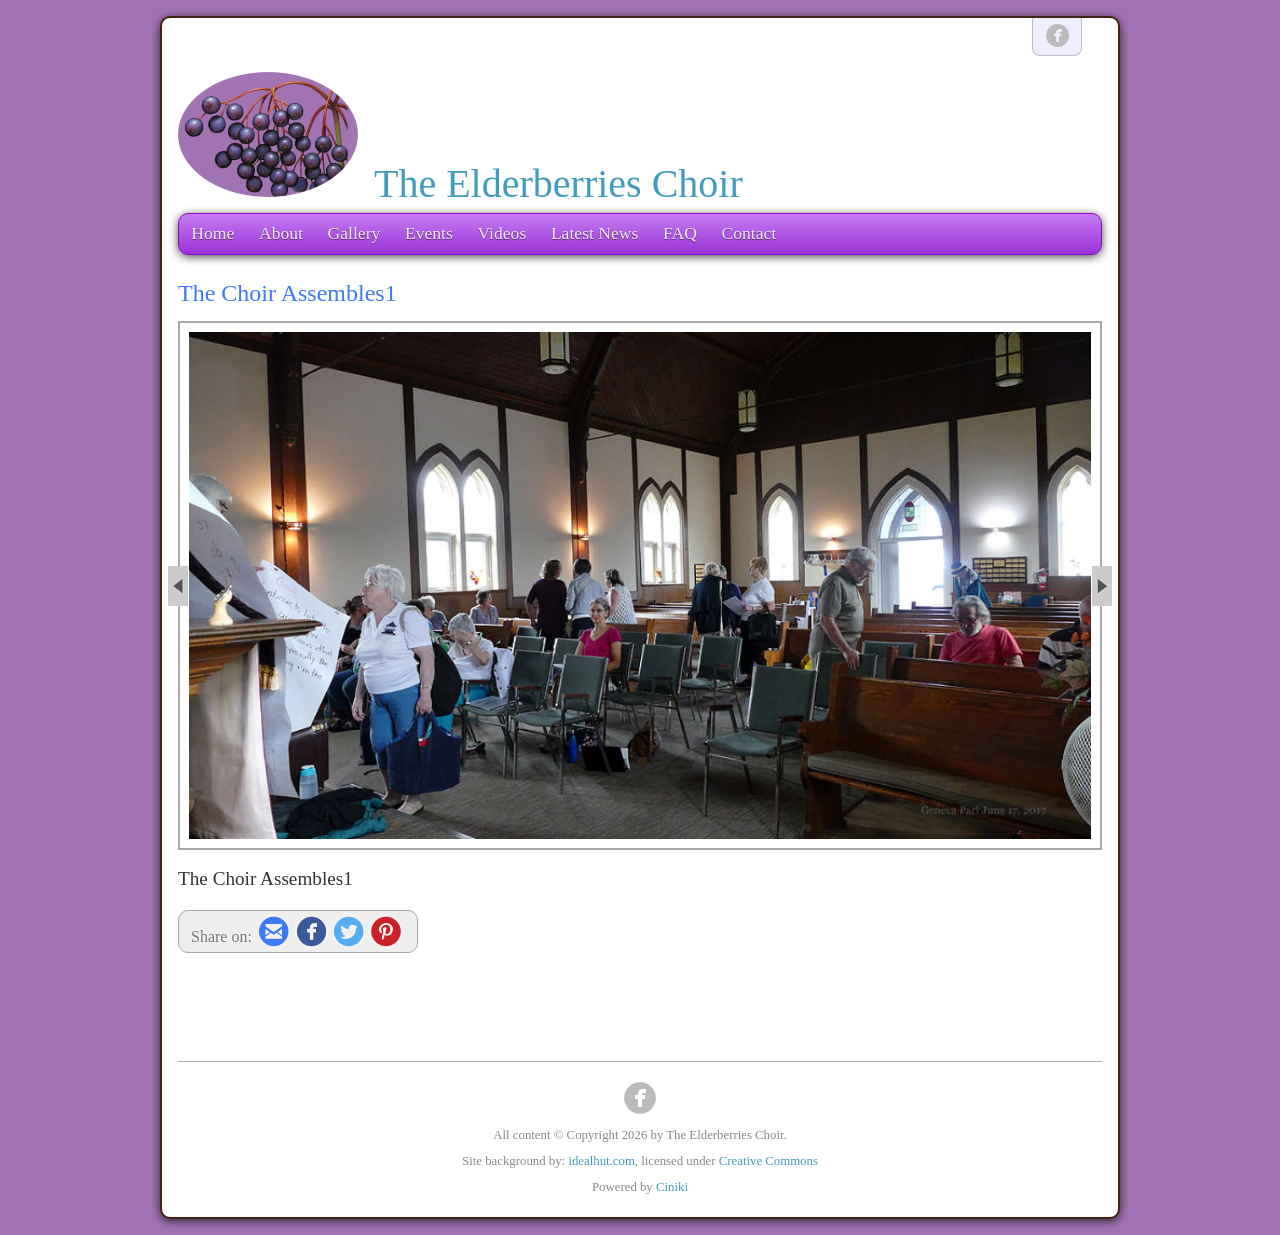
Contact (748, 233)
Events (429, 233)
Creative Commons (768, 1161)
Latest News (594, 233)
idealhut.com (601, 1161)
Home (212, 233)
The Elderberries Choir (558, 183)
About (281, 233)
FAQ (680, 233)
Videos (501, 233)
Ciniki (672, 1187)
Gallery (354, 233)
